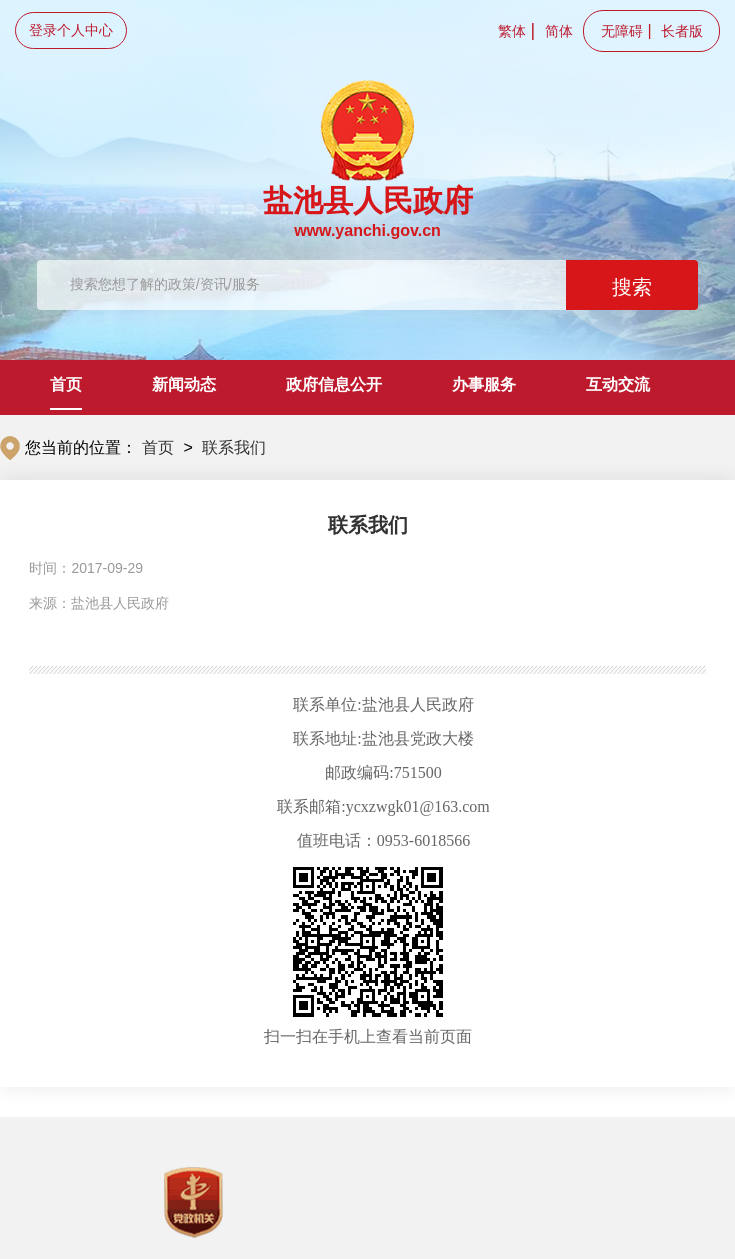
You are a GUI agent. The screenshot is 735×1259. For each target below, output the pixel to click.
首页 (66, 384)
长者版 (682, 31)
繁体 (512, 31)
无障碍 (622, 31)
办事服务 (484, 384)
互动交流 (618, 384)
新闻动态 (184, 384)
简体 (559, 31)
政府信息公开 (334, 384)
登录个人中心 (71, 30)
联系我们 (234, 447)
